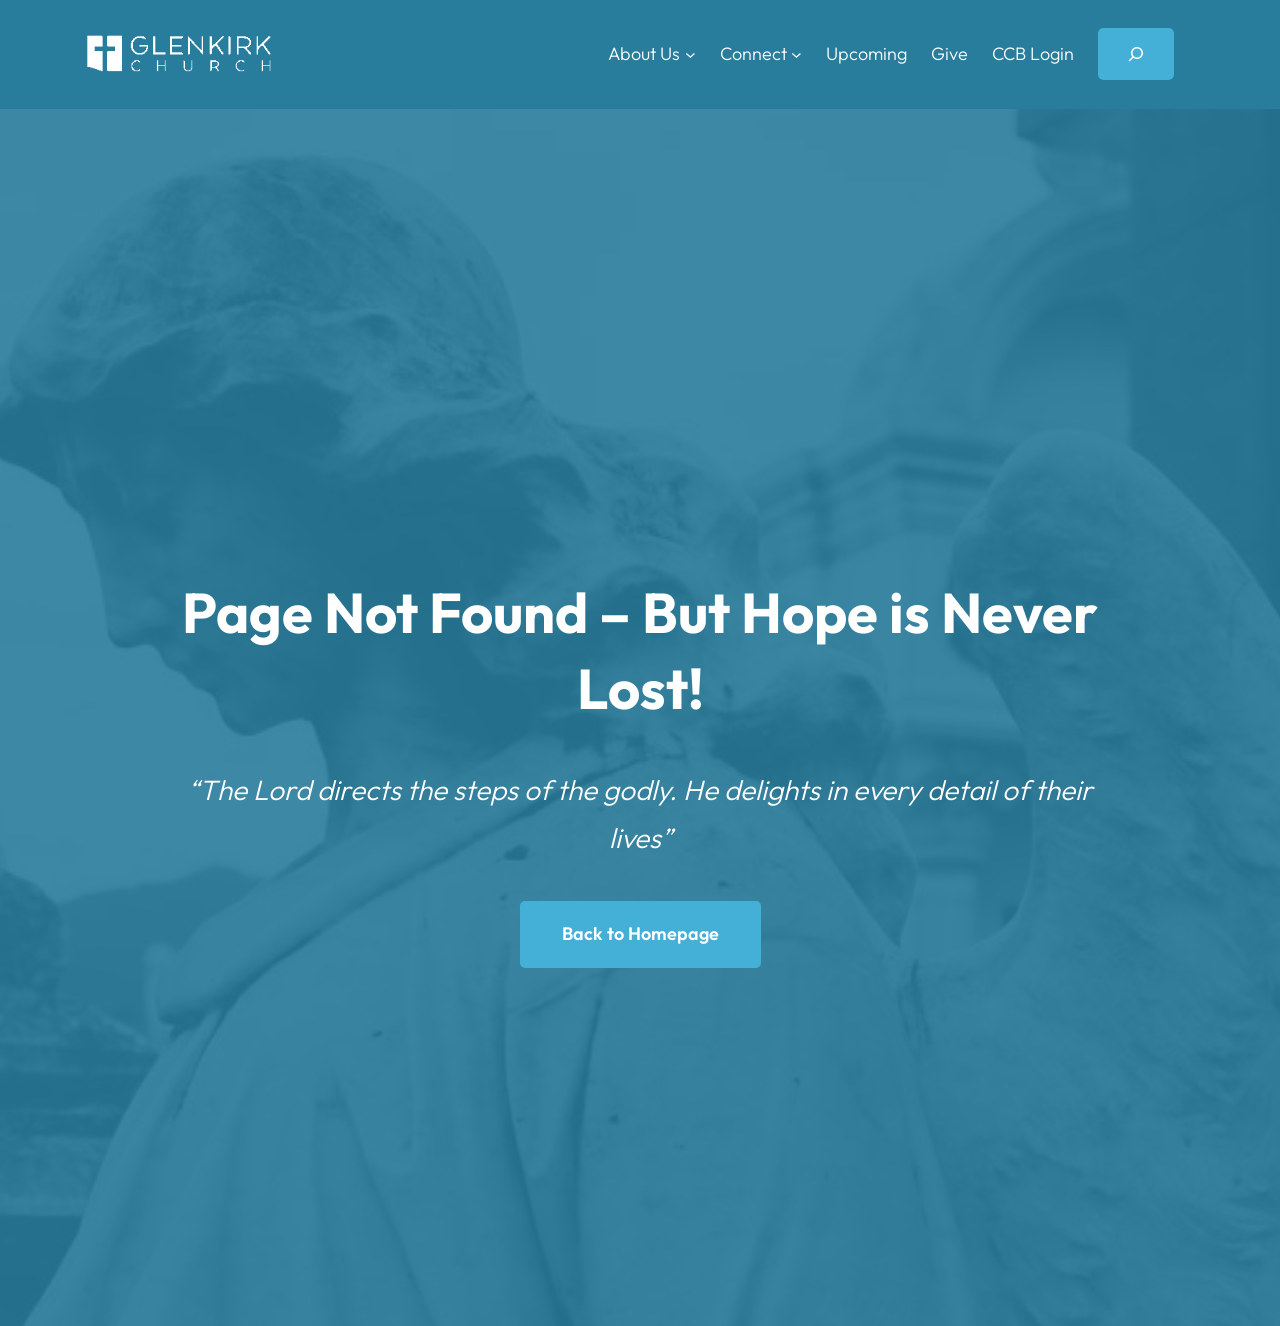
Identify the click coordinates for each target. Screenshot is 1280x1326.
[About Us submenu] (690, 54)
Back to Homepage (640, 933)
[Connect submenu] (796, 54)
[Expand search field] (1136, 54)
